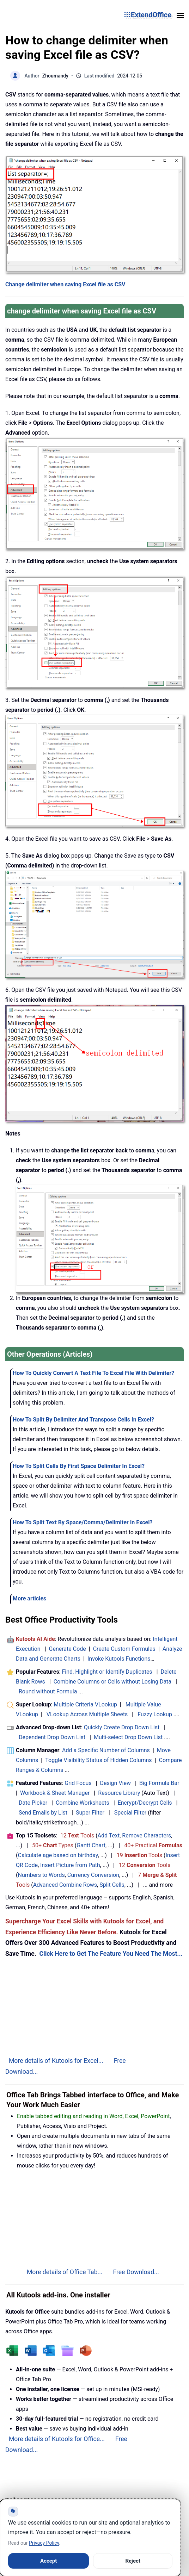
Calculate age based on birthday (58, 1855)
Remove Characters (146, 1835)
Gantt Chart (91, 1845)
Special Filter (130, 1812)
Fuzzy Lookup (155, 1714)
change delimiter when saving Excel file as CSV (81, 311)
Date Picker (33, 1802)
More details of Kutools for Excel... (56, 2060)
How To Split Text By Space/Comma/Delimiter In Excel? (82, 1522)
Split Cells (111, 1884)
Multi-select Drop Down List (128, 1737)
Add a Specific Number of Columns (106, 1750)
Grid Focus (78, 1783)
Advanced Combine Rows (65, 1884)
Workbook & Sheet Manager (55, 1793)
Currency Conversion (93, 1875)
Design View (115, 1783)
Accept (48, 2561)
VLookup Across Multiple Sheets (87, 1714)
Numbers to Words (41, 1875)
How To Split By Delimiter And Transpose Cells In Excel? (83, 1419)
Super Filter (90, 1812)
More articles (29, 1598)
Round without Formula (48, 1691)
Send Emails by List (43, 1812)
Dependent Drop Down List (52, 1737)
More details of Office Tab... (65, 2272)
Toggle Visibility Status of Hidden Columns (98, 1760)
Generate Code (67, 1648)
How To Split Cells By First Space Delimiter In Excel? (79, 1466)
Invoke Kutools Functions (119, 1658)
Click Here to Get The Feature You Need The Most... (110, 1953)
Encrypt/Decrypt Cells (145, 1802)
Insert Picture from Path (70, 1865)
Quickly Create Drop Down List (122, 1727)
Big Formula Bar (159, 1783)
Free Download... (136, 2272)
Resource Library (119, 1793)
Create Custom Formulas (124, 1648)
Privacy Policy (44, 2543)
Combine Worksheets (82, 1802)
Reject (132, 2561)
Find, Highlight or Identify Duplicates (107, 1671)
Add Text (109, 1835)
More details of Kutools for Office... (57, 2439)
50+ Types (52, 1845)
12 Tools (77, 1835)
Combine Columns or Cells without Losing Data (112, 1681)
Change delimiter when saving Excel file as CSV (65, 284)
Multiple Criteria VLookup (85, 1704)
